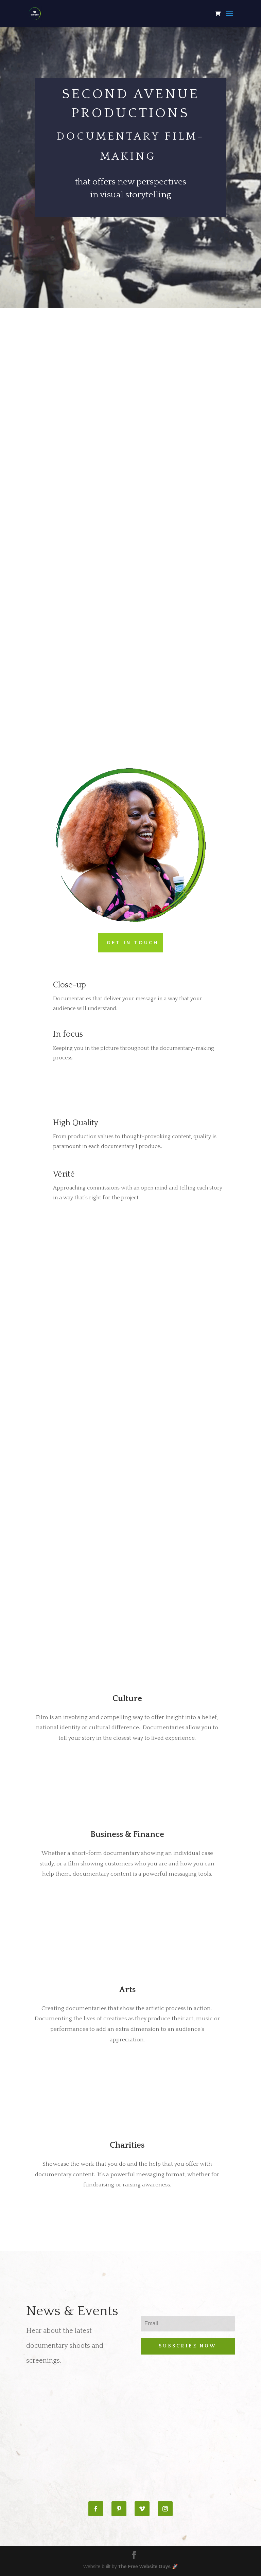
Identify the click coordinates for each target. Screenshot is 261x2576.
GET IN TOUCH (133, 943)
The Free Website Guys (144, 2566)
